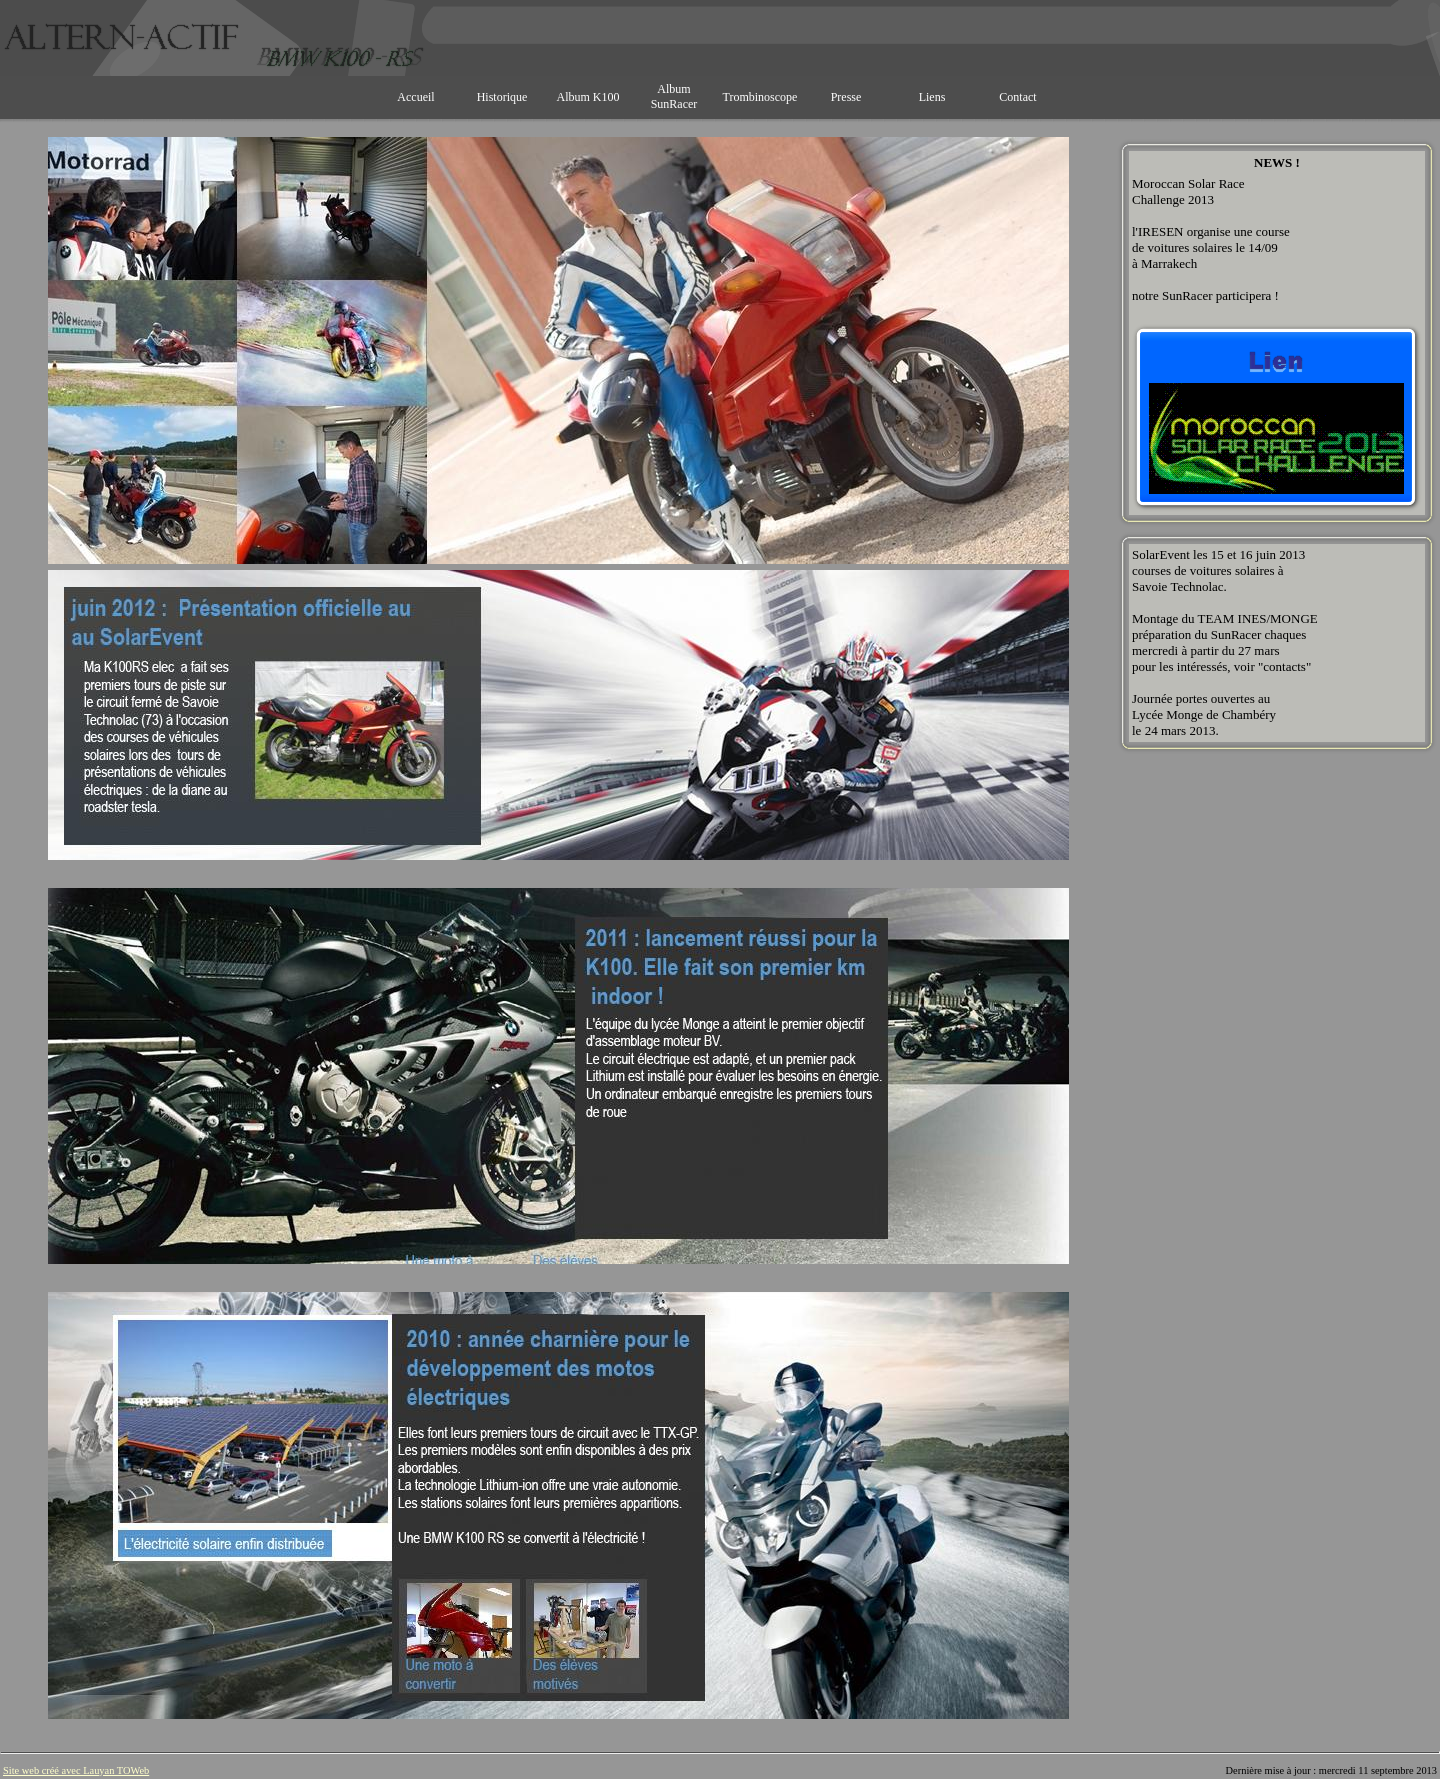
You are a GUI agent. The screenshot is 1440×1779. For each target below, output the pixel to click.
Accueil (415, 97)
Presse (846, 97)
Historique (502, 97)
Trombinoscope (760, 97)
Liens (932, 97)
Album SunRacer (674, 96)
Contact (1017, 97)
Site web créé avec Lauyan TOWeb (76, 1770)
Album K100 (588, 97)
